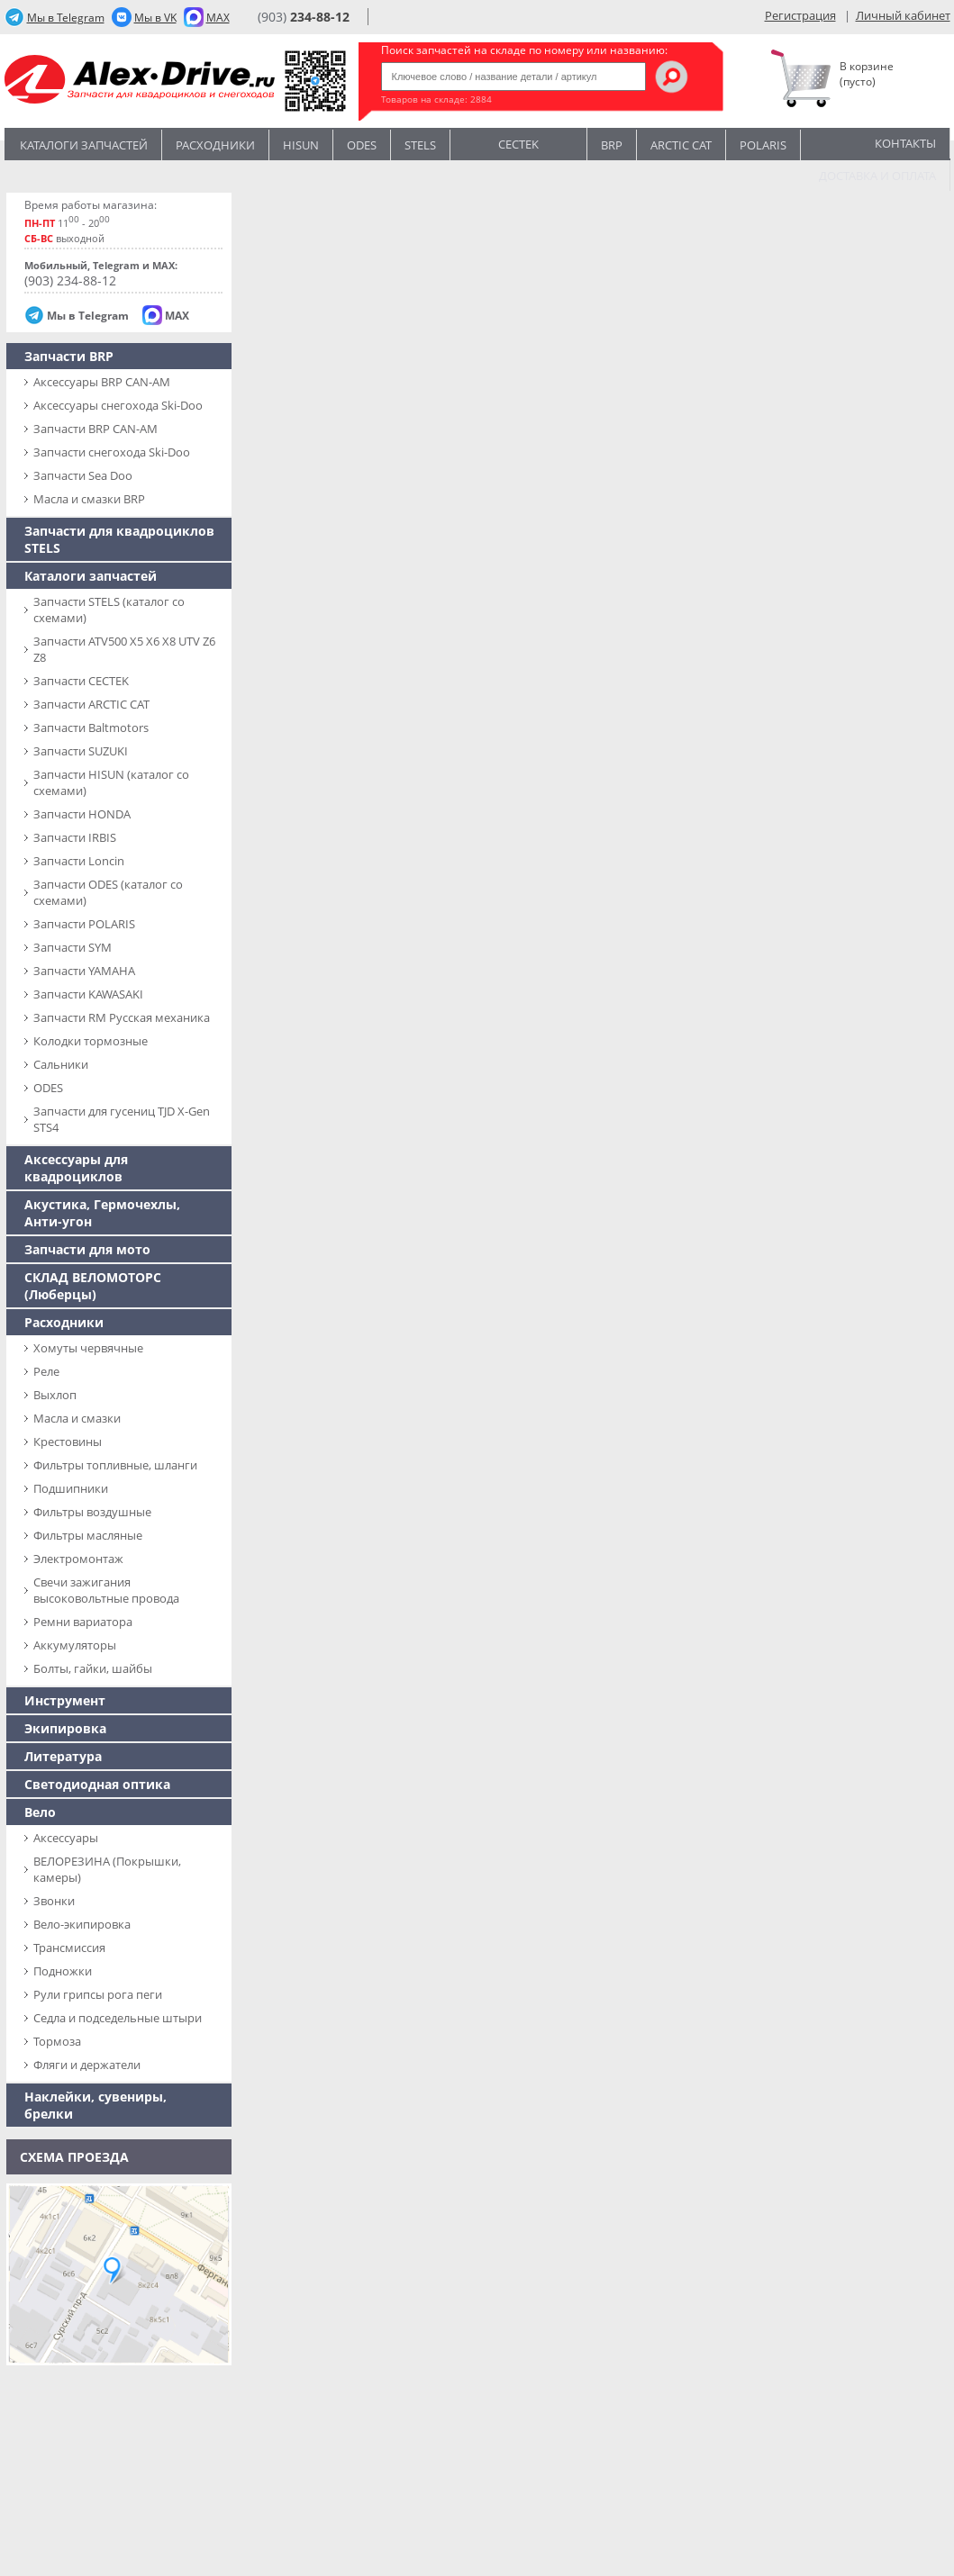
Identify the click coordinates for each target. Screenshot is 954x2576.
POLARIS (763, 145)
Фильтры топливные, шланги (115, 1465)
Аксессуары (65, 1838)
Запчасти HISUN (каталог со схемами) (111, 782)
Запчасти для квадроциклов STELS (119, 539)
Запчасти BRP (69, 356)
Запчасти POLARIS (84, 924)
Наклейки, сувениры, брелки (95, 2105)
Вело (40, 1812)
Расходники (215, 145)
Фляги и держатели (87, 2064)
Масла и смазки (77, 1418)
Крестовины (67, 1441)
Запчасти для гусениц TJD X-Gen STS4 (121, 1119)
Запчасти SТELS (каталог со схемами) (109, 609)
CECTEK (518, 142)
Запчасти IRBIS (74, 837)
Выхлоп (55, 1395)
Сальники (60, 1064)
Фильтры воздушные (92, 1512)
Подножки (62, 1971)
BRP (611, 145)
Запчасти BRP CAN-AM (95, 428)
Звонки (54, 1901)
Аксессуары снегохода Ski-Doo (118, 405)
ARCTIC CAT (681, 145)
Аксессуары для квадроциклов (76, 1168)
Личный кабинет (903, 15)
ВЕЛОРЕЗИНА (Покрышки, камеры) (107, 1869)
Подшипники (70, 1488)
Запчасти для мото (87, 1249)
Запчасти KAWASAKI (88, 994)
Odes (362, 145)
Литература (63, 1756)
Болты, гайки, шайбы (92, 1668)
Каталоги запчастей (84, 145)
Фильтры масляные (87, 1535)
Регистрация (800, 15)
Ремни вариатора (82, 1621)
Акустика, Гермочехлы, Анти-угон (102, 1213)
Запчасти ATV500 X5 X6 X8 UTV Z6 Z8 (124, 649)
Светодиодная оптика (97, 1784)
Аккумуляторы (74, 1645)
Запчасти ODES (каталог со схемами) (108, 892)
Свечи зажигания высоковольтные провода (106, 1590)
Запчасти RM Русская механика (121, 1017)
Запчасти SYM (72, 947)
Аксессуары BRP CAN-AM (101, 382)
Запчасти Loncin (78, 861)
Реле (46, 1371)
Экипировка (65, 1728)
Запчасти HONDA (82, 814)
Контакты (905, 143)
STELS (420, 145)
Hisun (301, 145)
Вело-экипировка (82, 1924)
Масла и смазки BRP (89, 499)
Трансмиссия (69, 1947)
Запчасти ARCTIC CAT (91, 704)
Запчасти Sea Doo (82, 475)
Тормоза (57, 2041)
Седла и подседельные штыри (117, 2018)
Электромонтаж (78, 1558)
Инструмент (64, 1700)
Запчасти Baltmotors (91, 727)
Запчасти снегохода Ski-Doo (111, 452)
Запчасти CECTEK (81, 681)
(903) (304, 16)
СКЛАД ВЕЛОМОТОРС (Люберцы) (92, 1286)
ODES (48, 1088)
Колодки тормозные (90, 1041)
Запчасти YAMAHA (84, 971)
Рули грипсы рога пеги (97, 1994)
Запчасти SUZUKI (80, 751)
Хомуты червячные (88, 1348)
